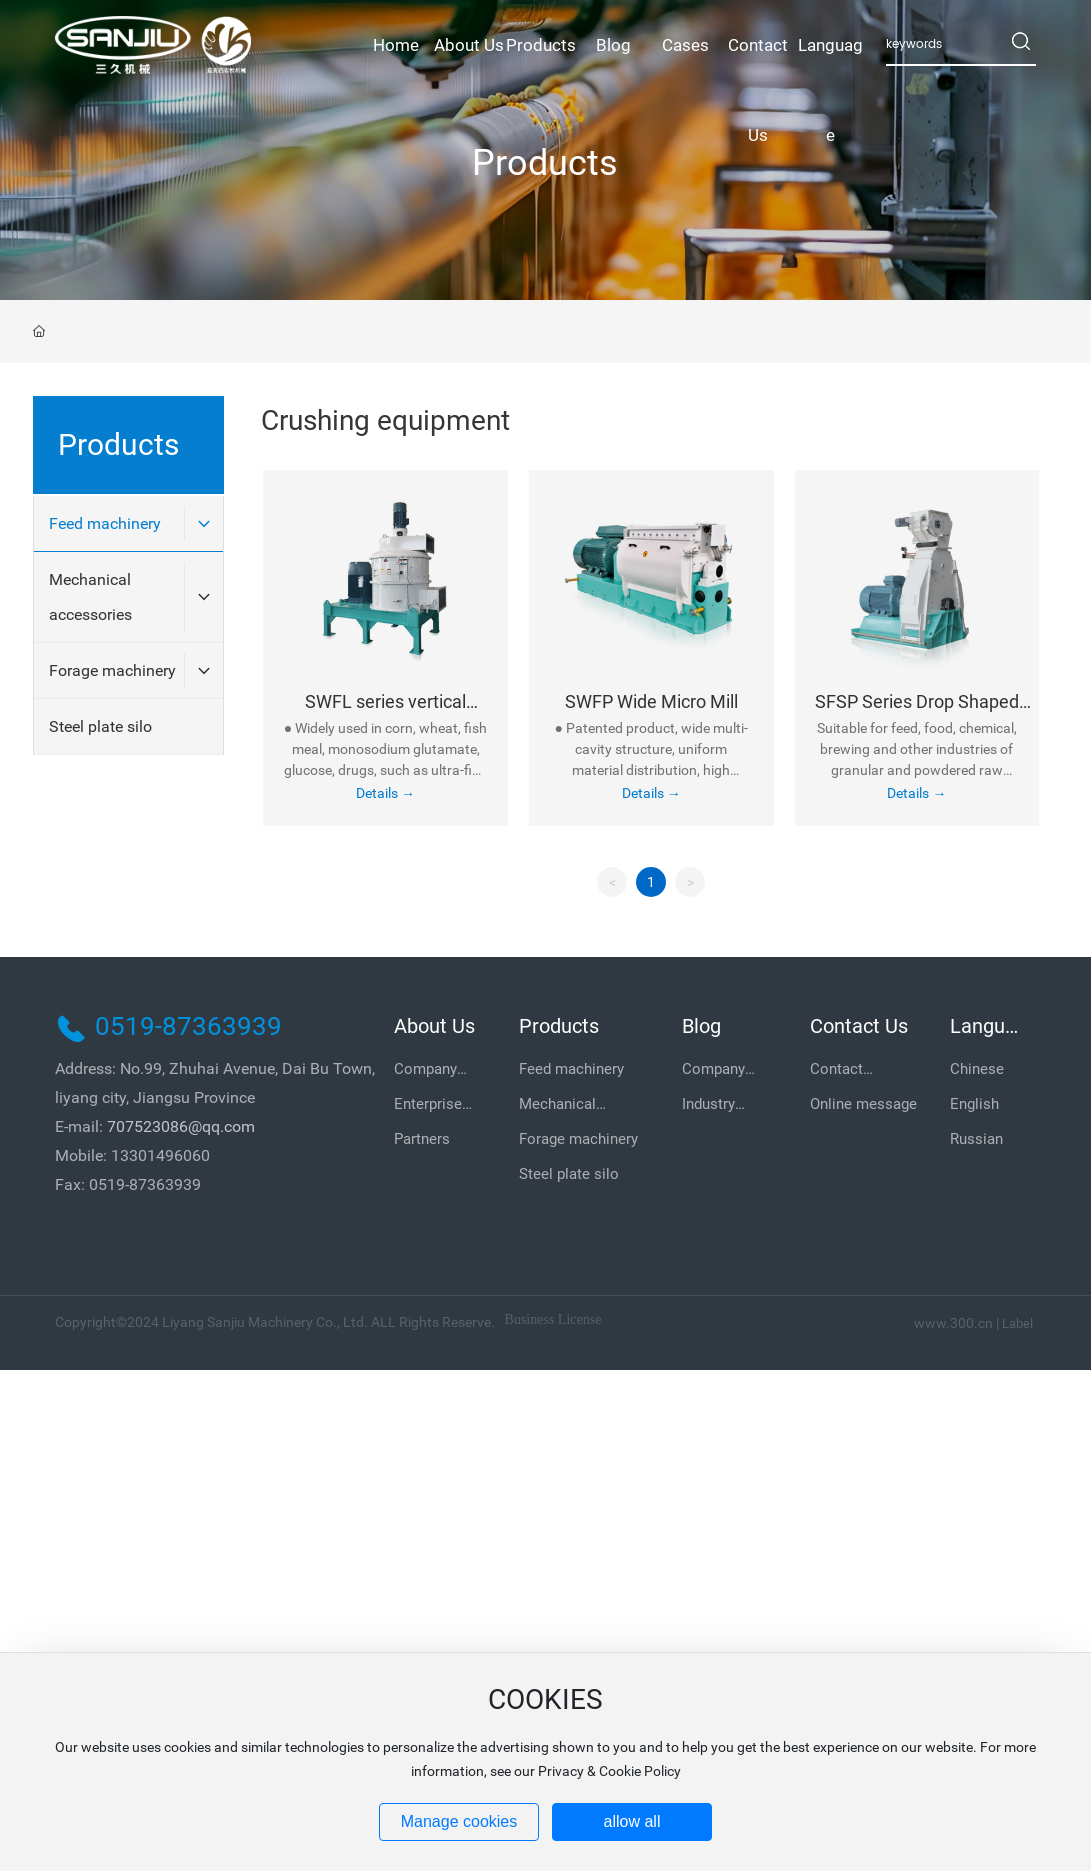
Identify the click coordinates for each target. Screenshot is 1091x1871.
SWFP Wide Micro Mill (651, 701)
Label (1017, 1323)
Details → (385, 793)
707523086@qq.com (181, 1126)
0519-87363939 (188, 1026)
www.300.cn (953, 1323)
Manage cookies (459, 1821)
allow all (632, 1821)
